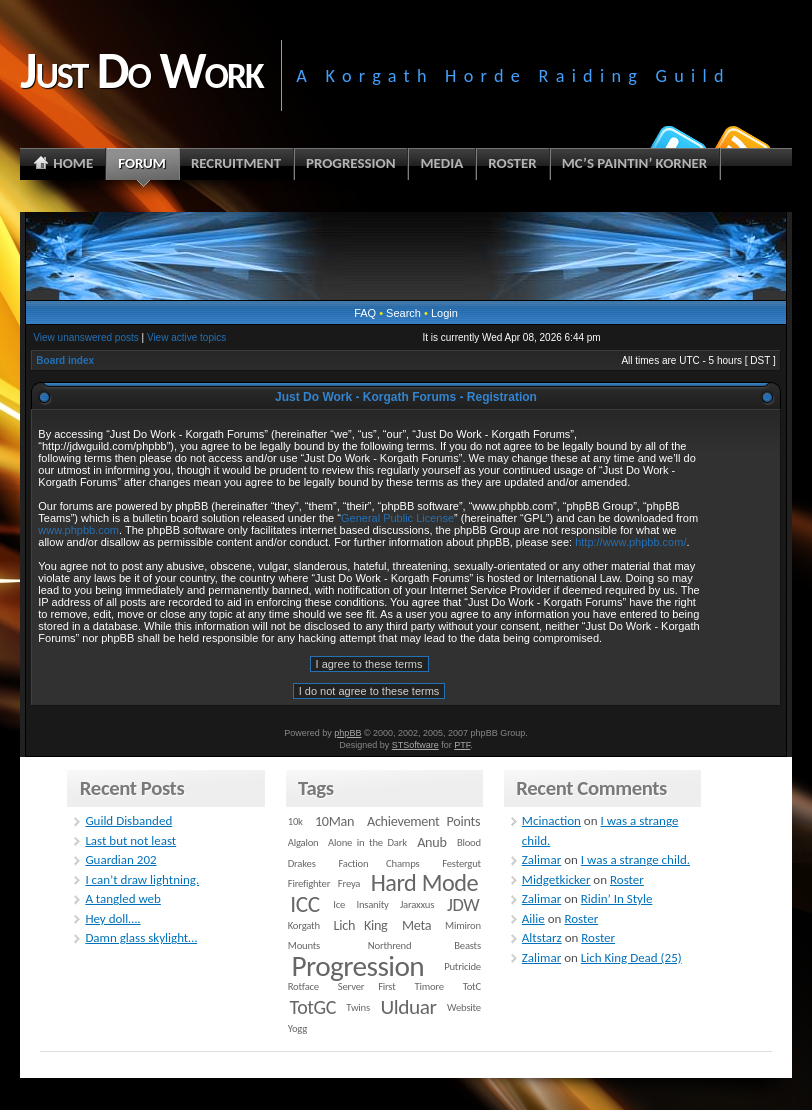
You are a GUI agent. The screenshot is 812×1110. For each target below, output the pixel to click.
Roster (627, 879)
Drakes (302, 863)
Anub (431, 842)
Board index (65, 360)
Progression (357, 966)
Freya (349, 883)
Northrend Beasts (424, 945)
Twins (358, 1007)
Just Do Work (141, 70)
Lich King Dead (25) (631, 957)
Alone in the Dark (367, 842)
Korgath (304, 925)
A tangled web (123, 898)
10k (295, 821)
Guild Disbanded (128, 820)
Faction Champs (378, 863)
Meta (416, 925)
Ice (339, 904)
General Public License (397, 518)
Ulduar (408, 1007)
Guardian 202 (120, 859)
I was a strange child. (635, 859)
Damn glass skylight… (141, 937)
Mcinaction (551, 820)
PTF (462, 745)
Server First (367, 986)
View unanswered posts (85, 337)
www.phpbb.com (78, 530)
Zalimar (541, 859)
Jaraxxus (417, 904)
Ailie (533, 918)
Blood (469, 842)
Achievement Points (423, 821)
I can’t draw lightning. (142, 879)
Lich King (361, 925)
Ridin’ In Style (617, 898)
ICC (304, 904)
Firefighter (309, 883)
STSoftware (415, 745)
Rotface (303, 986)
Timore (428, 986)
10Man (334, 821)
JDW (463, 904)
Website (464, 1007)
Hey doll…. (112, 918)
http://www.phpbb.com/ (630, 542)
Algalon (303, 842)
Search (403, 313)
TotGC (313, 1007)
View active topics (186, 337)
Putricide (462, 966)
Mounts (304, 945)
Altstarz (542, 937)
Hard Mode (425, 883)
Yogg (297, 1028)
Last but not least (130, 840)
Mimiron (463, 925)
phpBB (347, 733)
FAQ (365, 313)
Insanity (372, 904)
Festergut (461, 863)
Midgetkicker (556, 879)
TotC (472, 986)
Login (444, 313)
